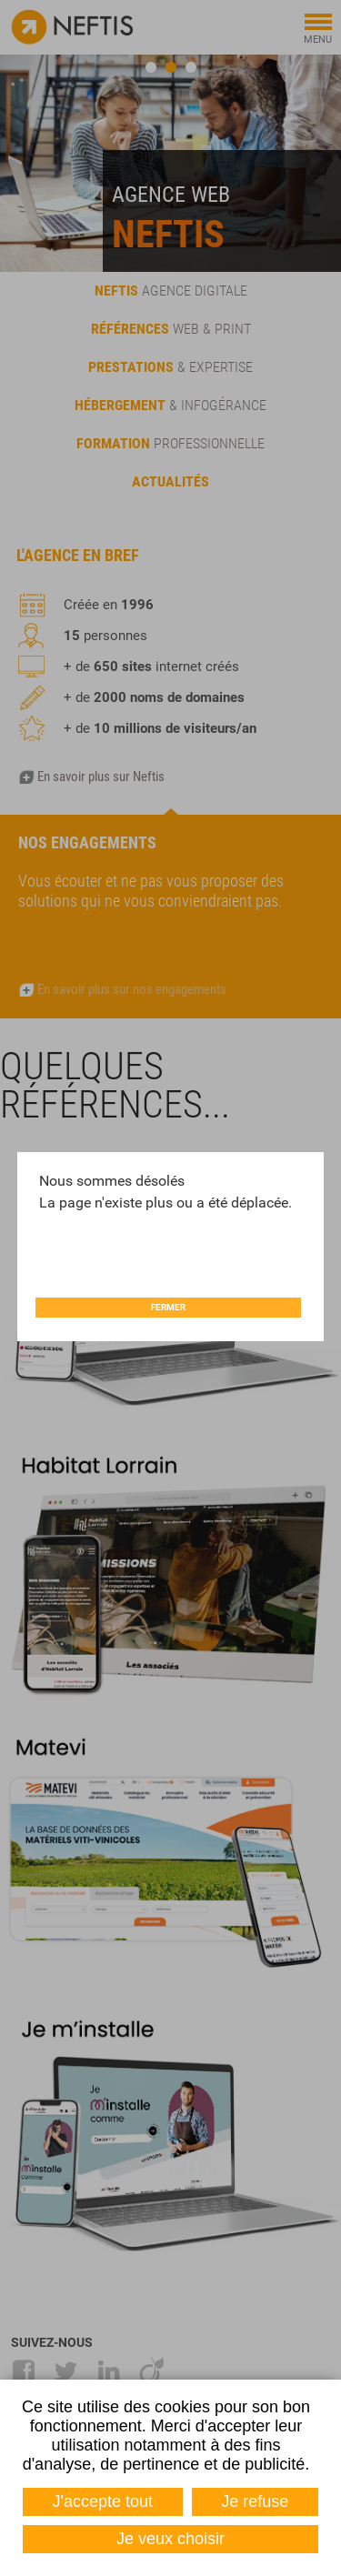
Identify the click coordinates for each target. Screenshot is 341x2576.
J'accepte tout (103, 2501)
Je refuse (254, 2501)
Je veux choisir (170, 2539)
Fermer (168, 1307)
